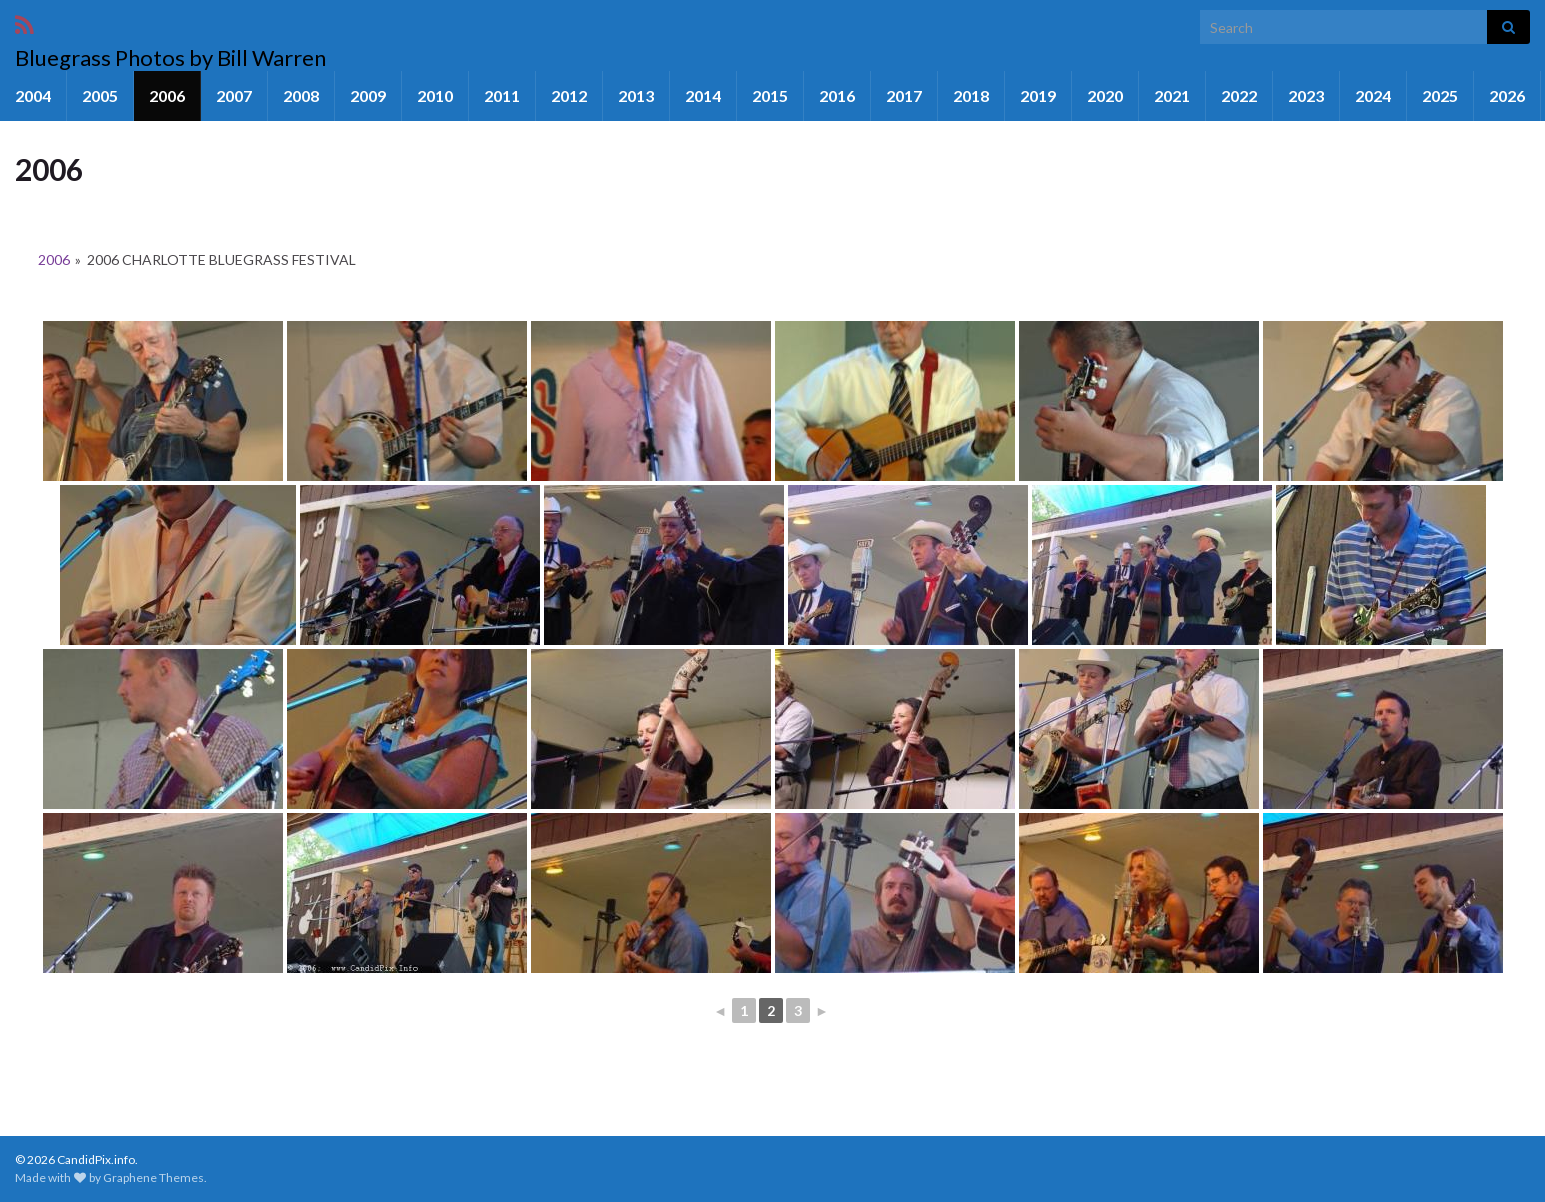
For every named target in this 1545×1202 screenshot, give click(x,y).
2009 (368, 95)
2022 (1239, 95)
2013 (636, 95)
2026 (1507, 95)
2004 (33, 95)
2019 (1038, 95)
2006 (167, 95)
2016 (837, 95)
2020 (1105, 95)
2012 (569, 95)
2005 (100, 95)
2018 (971, 95)
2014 (703, 95)
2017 (904, 95)
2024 (1373, 95)
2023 (1306, 95)
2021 (1172, 95)
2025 (1440, 95)
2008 (301, 95)
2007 (234, 95)
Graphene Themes (153, 1177)
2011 (502, 95)
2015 (770, 95)
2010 (435, 95)
